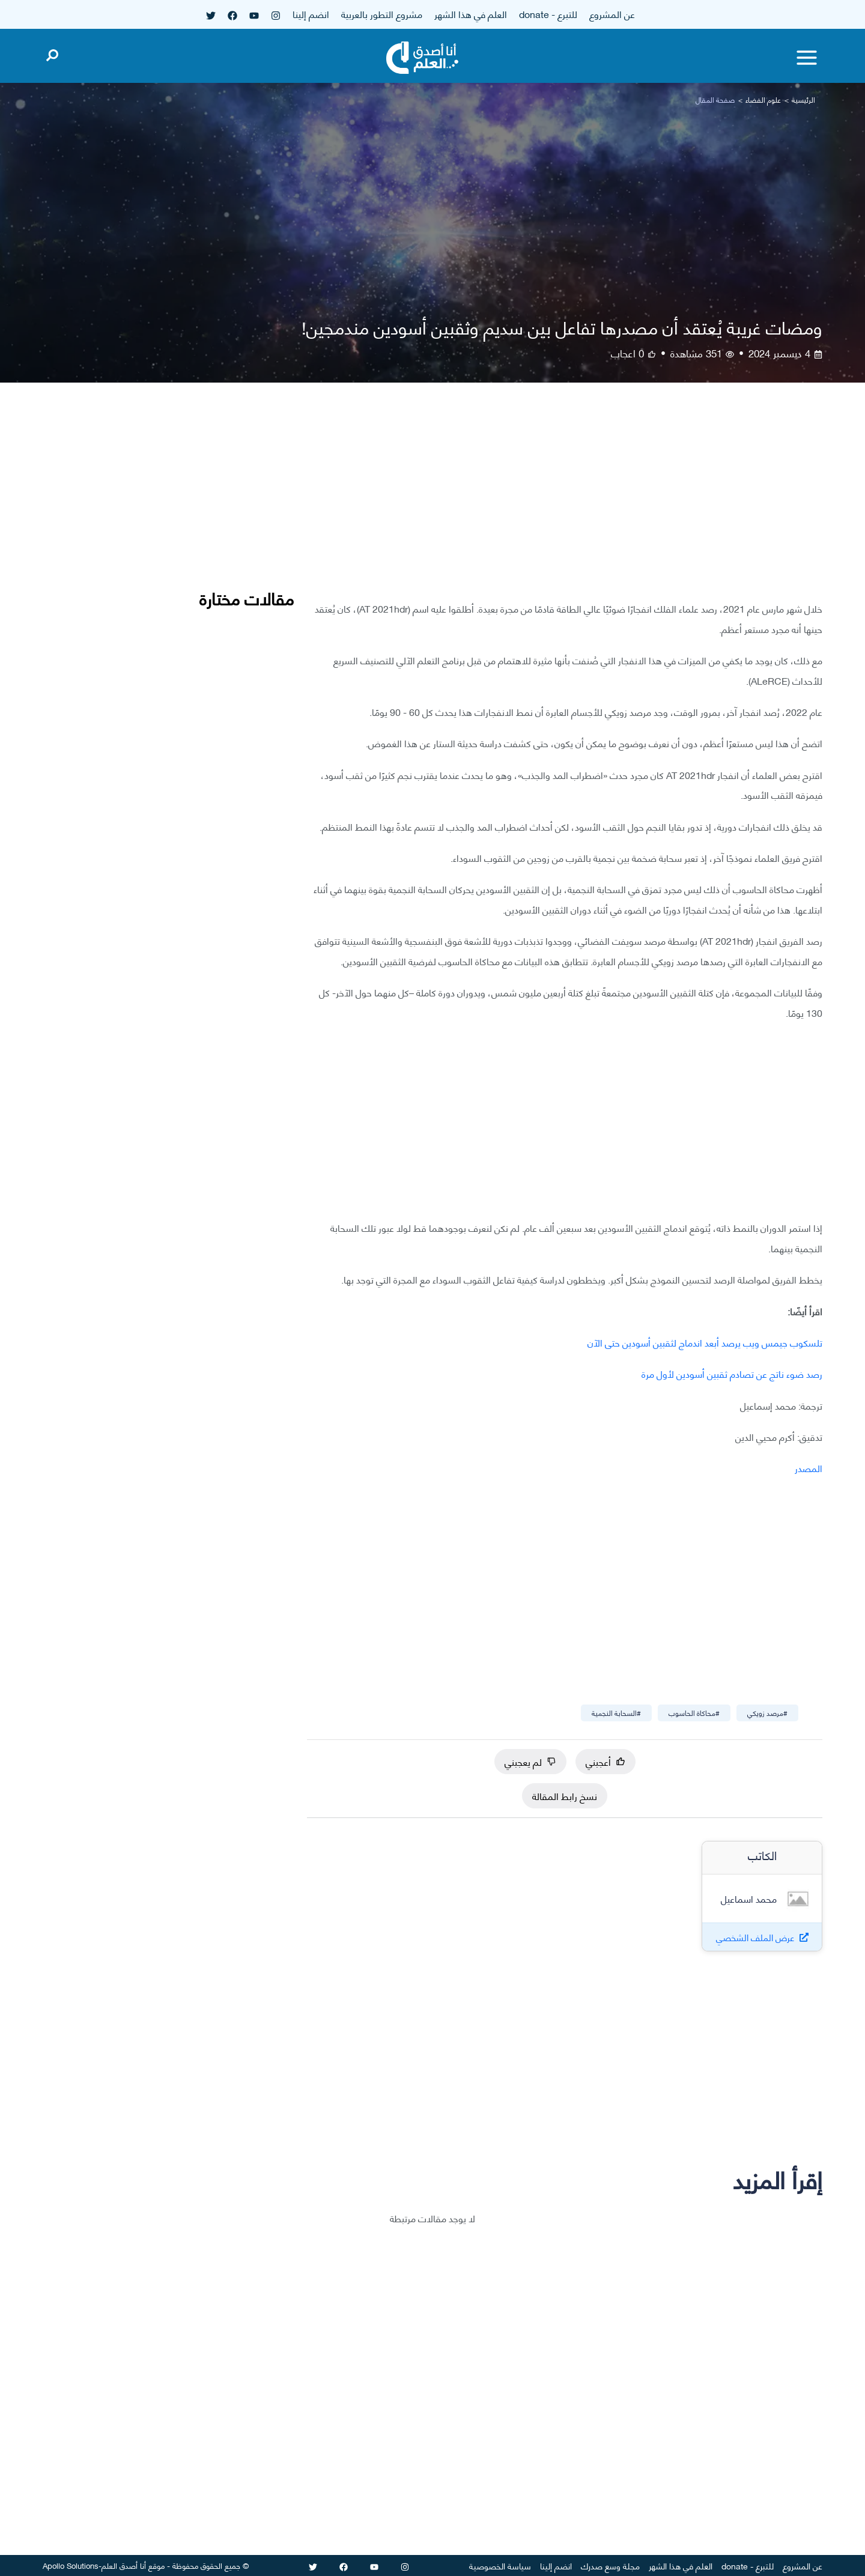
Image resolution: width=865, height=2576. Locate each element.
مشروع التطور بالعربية (381, 13)
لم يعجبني (530, 1761)
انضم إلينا (311, 13)
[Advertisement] (564, 501)
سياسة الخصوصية (500, 2565)
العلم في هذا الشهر (470, 13)
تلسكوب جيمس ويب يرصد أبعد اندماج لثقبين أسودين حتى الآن (704, 1342)
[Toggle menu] (806, 57)
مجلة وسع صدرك (610, 2565)
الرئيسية (803, 99)
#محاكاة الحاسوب (694, 1713)
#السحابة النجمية (616, 1713)
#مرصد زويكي (767, 1713)
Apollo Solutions (71, 2565)
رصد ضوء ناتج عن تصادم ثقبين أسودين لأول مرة (732, 1373)
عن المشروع (612, 13)
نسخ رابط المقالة (564, 1795)
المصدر (808, 1467)
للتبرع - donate (548, 13)
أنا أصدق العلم (124, 2565)
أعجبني (605, 1761)
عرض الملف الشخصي (755, 1937)
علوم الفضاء (763, 99)
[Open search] (52, 52)
